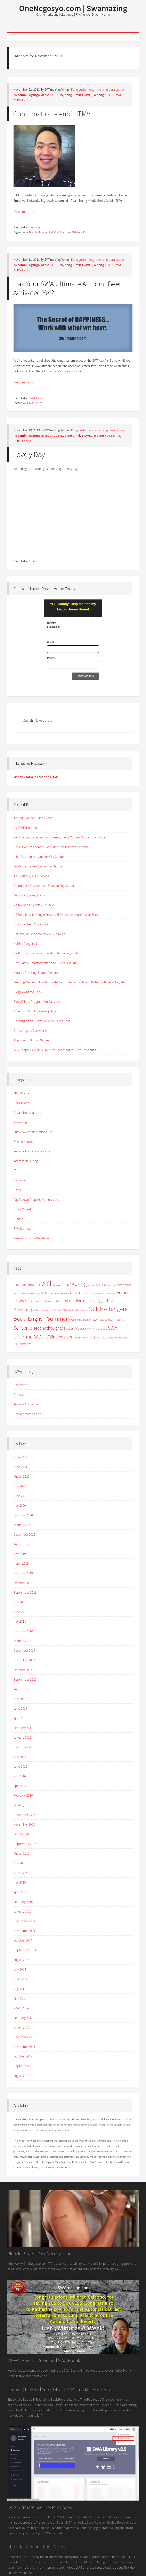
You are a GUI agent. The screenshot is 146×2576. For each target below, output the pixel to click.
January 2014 (22, 2027)
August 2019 (22, 1544)
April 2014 (20, 1998)
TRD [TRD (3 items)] (88, 1337)
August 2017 (22, 1689)
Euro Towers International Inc (33, 1132)
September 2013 (25, 2066)
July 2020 (20, 1486)
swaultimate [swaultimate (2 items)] (101, 1329)
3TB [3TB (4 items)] (35, 1285)
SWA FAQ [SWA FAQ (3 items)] (90, 1328)
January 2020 (22, 1525)
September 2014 (25, 1950)
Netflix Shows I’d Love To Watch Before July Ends (46, 953)
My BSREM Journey (26, 827)
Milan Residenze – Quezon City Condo (39, 856)
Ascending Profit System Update (35, 1011)
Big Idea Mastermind (41, 232)
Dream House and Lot (28, 1112)
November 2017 (24, 1660)
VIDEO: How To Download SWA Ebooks (44, 2360)
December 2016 (24, 1747)
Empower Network (71, 232)
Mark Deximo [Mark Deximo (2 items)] (70, 1310)
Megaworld (21, 1180)
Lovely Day (29, 454)
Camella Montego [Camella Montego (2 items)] (32, 1293)
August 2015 (22, 1853)
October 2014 (23, 1940)
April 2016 (20, 1786)
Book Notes (21, 1103)
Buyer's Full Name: (53, 625)
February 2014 (23, 2018)
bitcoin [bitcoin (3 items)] (120, 1285)
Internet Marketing (26, 1161)
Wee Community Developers (33, 1238)
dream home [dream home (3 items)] (56, 1293)
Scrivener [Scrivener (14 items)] (23, 1327)
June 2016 (20, 1766)
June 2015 (20, 1873)
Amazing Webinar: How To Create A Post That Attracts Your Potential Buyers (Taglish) (69, 982)
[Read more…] (24, 212)
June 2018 (20, 1612)
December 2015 (24, 1815)
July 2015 (20, 1863)
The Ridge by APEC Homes (31, 876)
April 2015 (20, 1892)
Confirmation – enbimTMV (51, 113)
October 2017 (23, 1670)
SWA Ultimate (36, 398)
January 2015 (22, 1911)
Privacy (18, 1394)
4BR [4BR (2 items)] (40, 1285)
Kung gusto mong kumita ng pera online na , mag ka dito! (69, 94)
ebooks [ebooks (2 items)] (66, 1293)
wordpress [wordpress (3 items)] (25, 1344)
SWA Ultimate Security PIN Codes (39, 2507)
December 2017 (24, 1650)
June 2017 (20, 1708)
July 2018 (20, 1602)
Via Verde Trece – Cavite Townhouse (38, 866)
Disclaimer (20, 1385)
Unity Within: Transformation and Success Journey (46, 963)
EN (85, 232)
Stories (32, 561)
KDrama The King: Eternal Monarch (36, 972)
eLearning (34, 227)
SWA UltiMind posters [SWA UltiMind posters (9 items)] (52, 1337)
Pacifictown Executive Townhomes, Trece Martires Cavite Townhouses (60, 837)
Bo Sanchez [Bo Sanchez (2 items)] (19, 1293)
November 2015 (24, 1824)
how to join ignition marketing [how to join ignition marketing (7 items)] (76, 1300)
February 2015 (23, 1902)
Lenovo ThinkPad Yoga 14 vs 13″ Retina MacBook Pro (58, 2389)
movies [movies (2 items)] (85, 1310)
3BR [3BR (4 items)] (29, 1285)
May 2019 (20, 1554)
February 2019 (23, 1573)
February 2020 (23, 1515)
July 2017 (20, 1699)
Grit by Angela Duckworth (30, 1030)
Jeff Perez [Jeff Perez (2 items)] (36, 1310)
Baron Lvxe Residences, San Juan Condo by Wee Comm (51, 847)
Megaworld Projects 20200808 (34, 905)
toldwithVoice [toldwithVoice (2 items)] (79, 1337)
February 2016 (23, 1795)
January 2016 (22, 1805)
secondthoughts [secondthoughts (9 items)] (48, 1328)
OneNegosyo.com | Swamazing (73, 8)
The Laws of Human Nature (31, 1040)
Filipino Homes (23, 1141)
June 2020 (20, 1496)
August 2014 (22, 1960)
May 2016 (20, 1776)
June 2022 (20, 1457)
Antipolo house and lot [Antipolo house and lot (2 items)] (106, 1285)
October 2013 (23, 2056)
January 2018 (22, 1641)
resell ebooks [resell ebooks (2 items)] (118, 1320)
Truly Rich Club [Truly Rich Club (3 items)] (99, 1337)
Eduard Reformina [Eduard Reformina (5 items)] (82, 1293)
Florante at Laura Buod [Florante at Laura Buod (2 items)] (106, 1293)
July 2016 (20, 1757)
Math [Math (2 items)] (78, 1310)
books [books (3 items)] (128, 1285)
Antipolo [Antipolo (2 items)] (91, 1285)
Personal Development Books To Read (39, 934)
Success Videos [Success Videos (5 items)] (74, 1328)
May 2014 (20, 1989)
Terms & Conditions (26, 1404)
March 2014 (21, 2008)
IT (15, 1170)
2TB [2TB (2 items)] (24, 1285)
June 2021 (20, 1467)
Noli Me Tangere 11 (26, 943)
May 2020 (20, 1505)
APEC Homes (22, 1093)
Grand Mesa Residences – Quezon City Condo (44, 885)
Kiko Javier (35, 403)
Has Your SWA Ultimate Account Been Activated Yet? (68, 288)
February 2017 (23, 1728)
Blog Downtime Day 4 (28, 992)
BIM (56, 232)
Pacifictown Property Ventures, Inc (36, 1199)
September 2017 (25, 1679)
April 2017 (20, 1718)
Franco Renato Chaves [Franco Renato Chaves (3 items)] (40, 1301)
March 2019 (21, 1563)
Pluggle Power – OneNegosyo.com (40, 2253)
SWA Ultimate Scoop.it (28, 1414)
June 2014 (20, 1979)
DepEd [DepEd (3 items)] (44, 1293)
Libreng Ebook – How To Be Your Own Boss (42, 1021)
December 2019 (24, 1534)
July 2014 (20, 1969)
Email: (51, 642)
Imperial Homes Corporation (32, 1151)
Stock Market (22, 1209)
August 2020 (22, 1476)
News (17, 1190)
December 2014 (24, 1921)
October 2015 (23, 1834)
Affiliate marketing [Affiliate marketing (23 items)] (64, 1283)
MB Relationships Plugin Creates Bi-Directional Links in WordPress (56, 914)
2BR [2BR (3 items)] (20, 1285)
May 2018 (20, 1621)
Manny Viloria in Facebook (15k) (36, 777)
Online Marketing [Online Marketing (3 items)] (80, 1319)
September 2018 (25, 1592)
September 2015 (25, 1844)
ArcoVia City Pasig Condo (30, 895)
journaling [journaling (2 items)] (46, 1310)
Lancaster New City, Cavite (31, 924)
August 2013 (22, 2076)
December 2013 (24, 2037)
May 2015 (20, 1882)
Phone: (51, 657)
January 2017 (22, 1737)
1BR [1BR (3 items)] (16, 1285)
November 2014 (24, 1931)
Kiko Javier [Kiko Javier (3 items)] (58, 1310)
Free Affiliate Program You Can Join (37, 1001)
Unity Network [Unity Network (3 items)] (115, 1337)
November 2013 (24, 2047)
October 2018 (23, 1583)
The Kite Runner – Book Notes (33, 818)
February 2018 (23, 1631)
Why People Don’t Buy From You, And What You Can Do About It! (55, 1050)
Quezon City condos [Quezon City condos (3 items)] (101, 1319)
